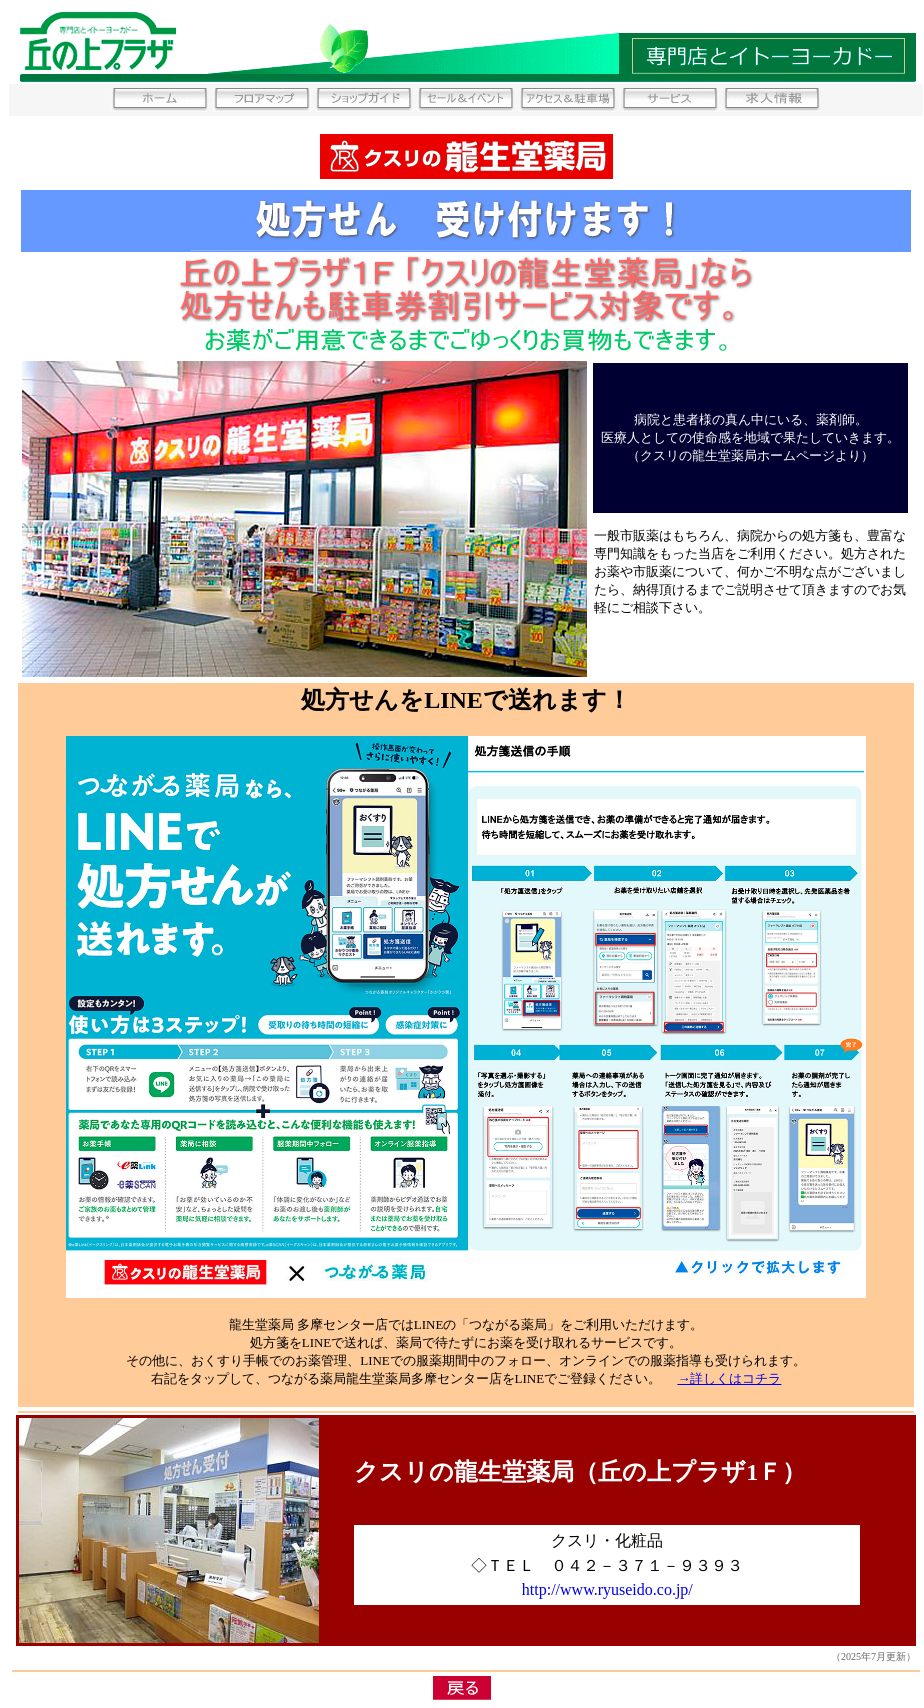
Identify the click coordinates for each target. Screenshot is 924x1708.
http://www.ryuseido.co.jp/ (607, 1589)
